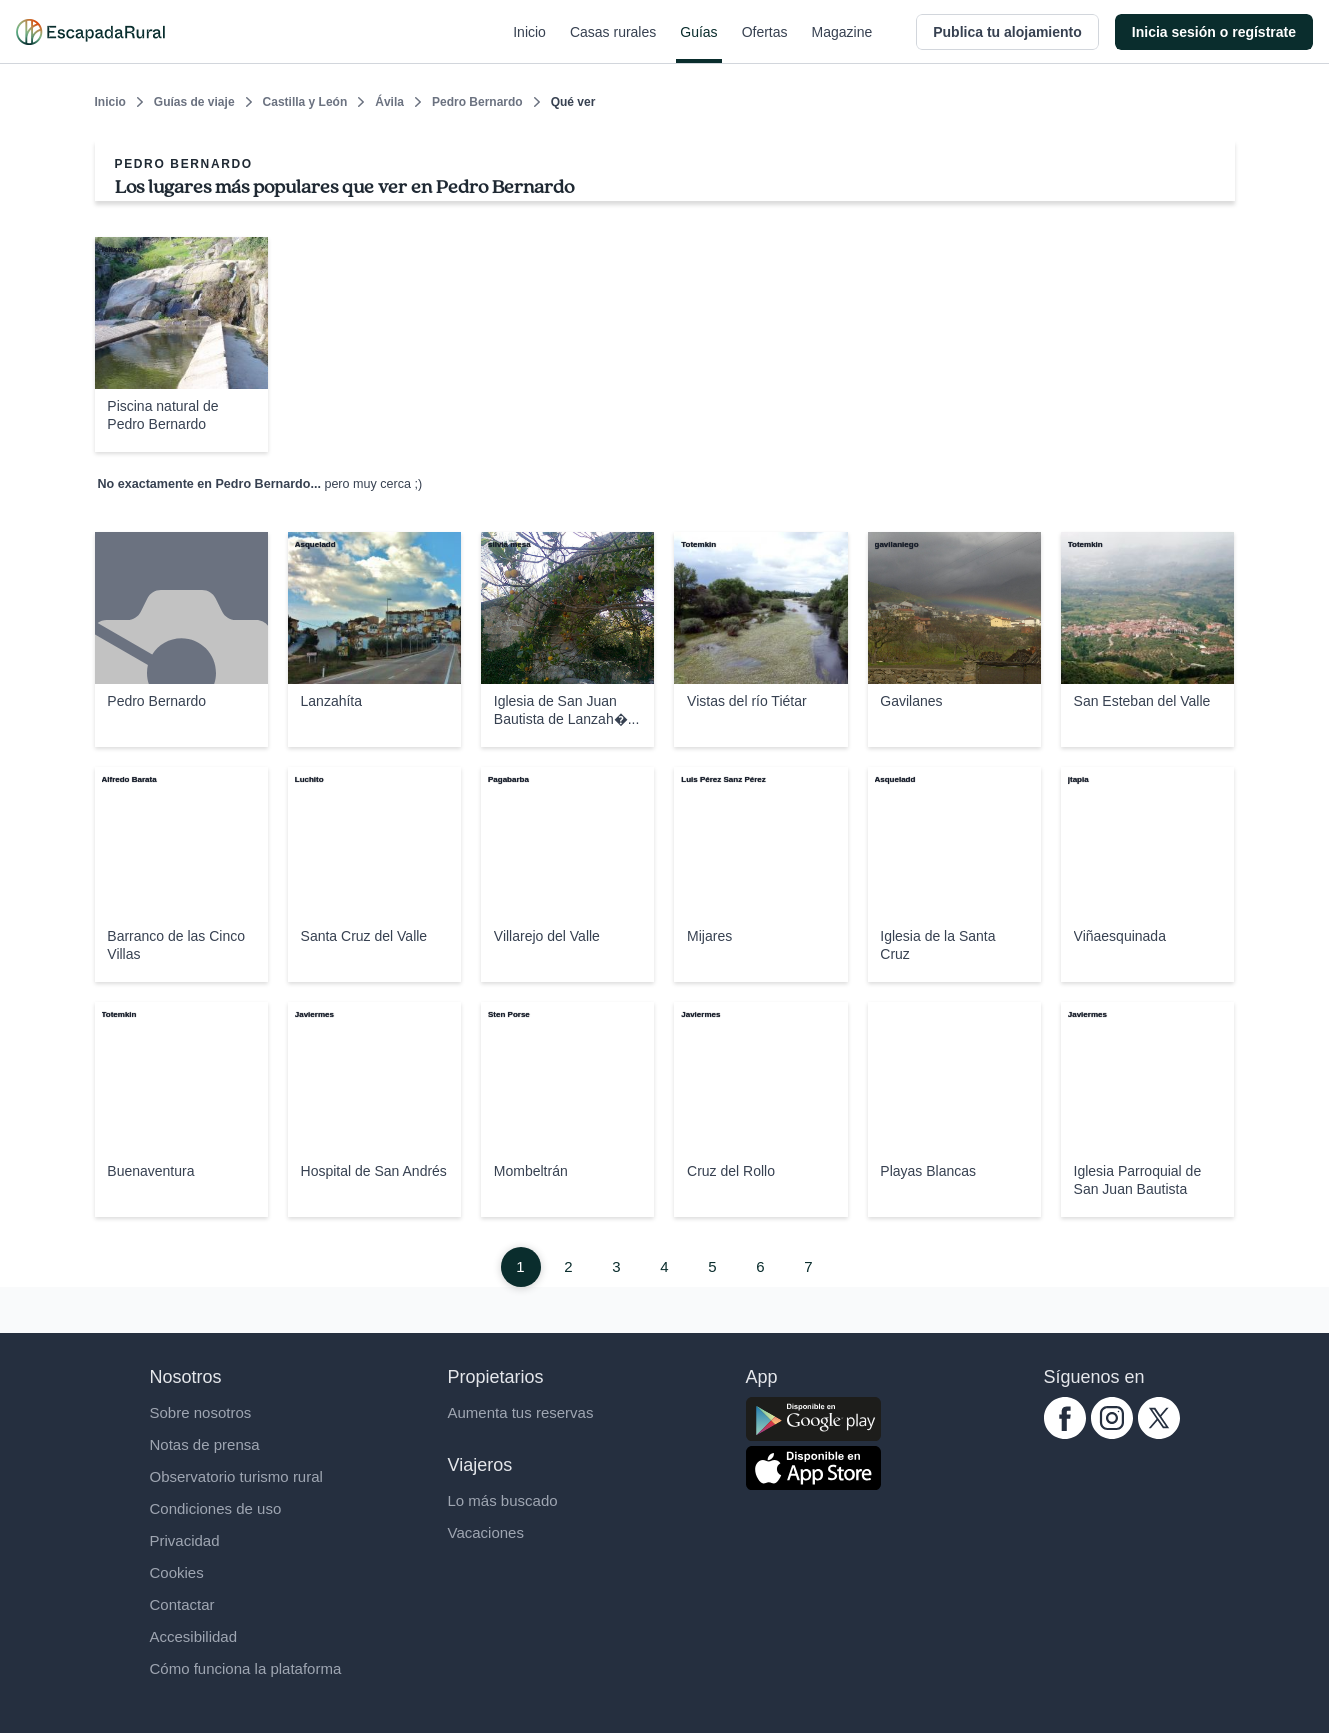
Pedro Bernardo (477, 102)
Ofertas (765, 44)
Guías (698, 44)
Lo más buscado (503, 1500)
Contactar (182, 1604)
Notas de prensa (205, 1444)
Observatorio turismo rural (236, 1476)
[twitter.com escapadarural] (1159, 1433)
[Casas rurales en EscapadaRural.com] (90, 32)
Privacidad (185, 1540)
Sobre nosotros (201, 1412)
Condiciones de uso (216, 1508)
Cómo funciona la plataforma (246, 1668)
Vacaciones (486, 1532)
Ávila (389, 102)
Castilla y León (305, 102)
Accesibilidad (194, 1636)
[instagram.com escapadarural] (1112, 1433)
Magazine (842, 44)
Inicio (529, 44)
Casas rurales (613, 44)
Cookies (177, 1572)
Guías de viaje (194, 102)
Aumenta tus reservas (521, 1412)
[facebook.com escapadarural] (1065, 1433)
